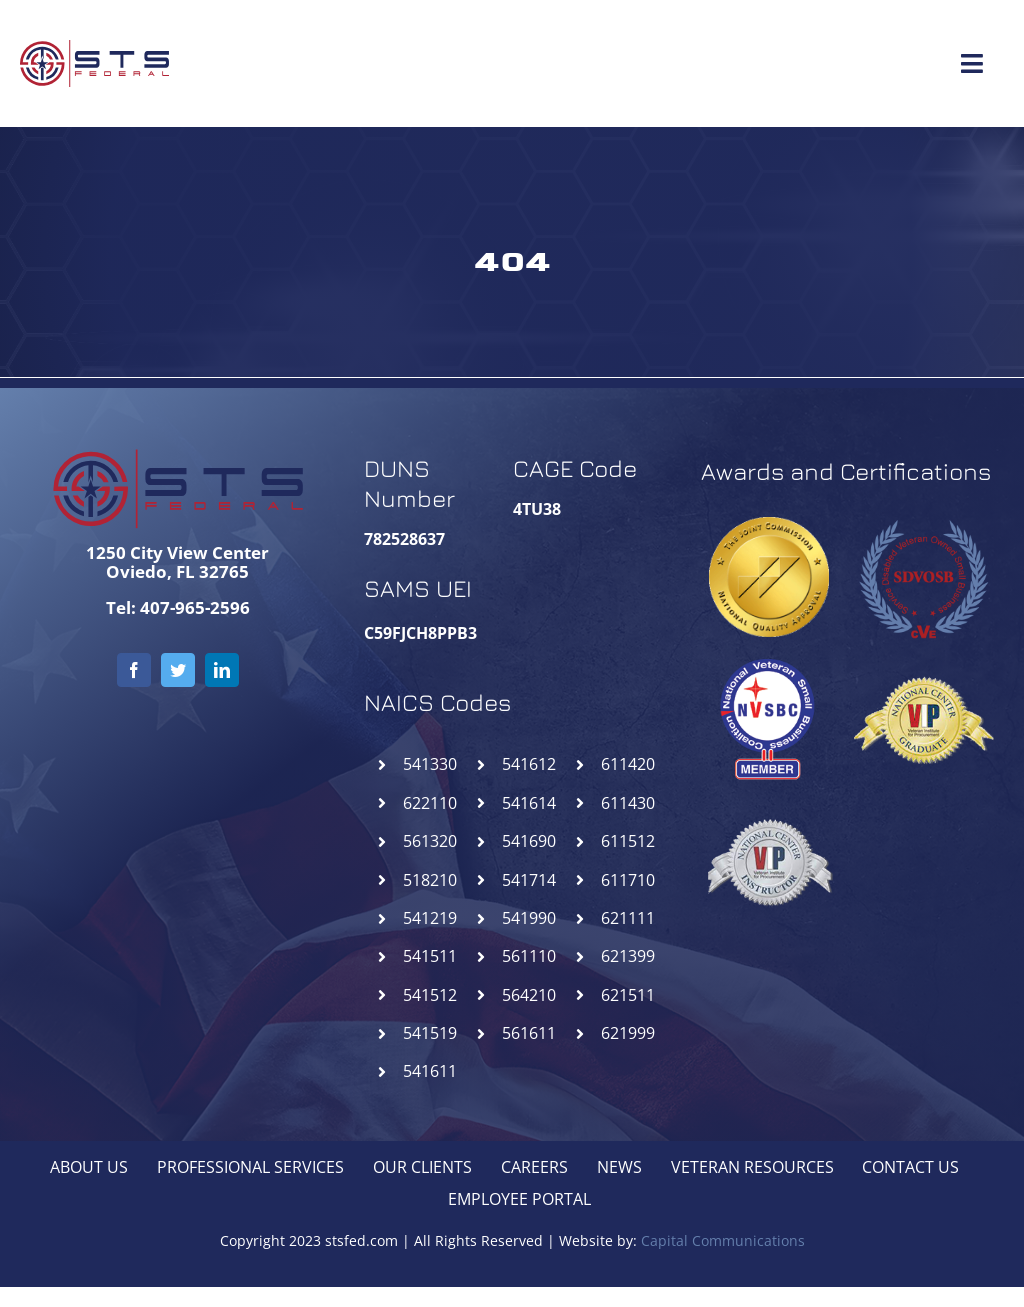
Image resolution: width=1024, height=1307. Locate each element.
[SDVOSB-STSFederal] (923, 515)
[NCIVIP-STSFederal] (769, 799)
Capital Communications (723, 1240)
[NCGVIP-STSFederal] (923, 657)
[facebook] (134, 670)
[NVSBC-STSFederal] (769, 657)
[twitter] (178, 670)
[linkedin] (222, 670)
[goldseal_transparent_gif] (769, 525)
